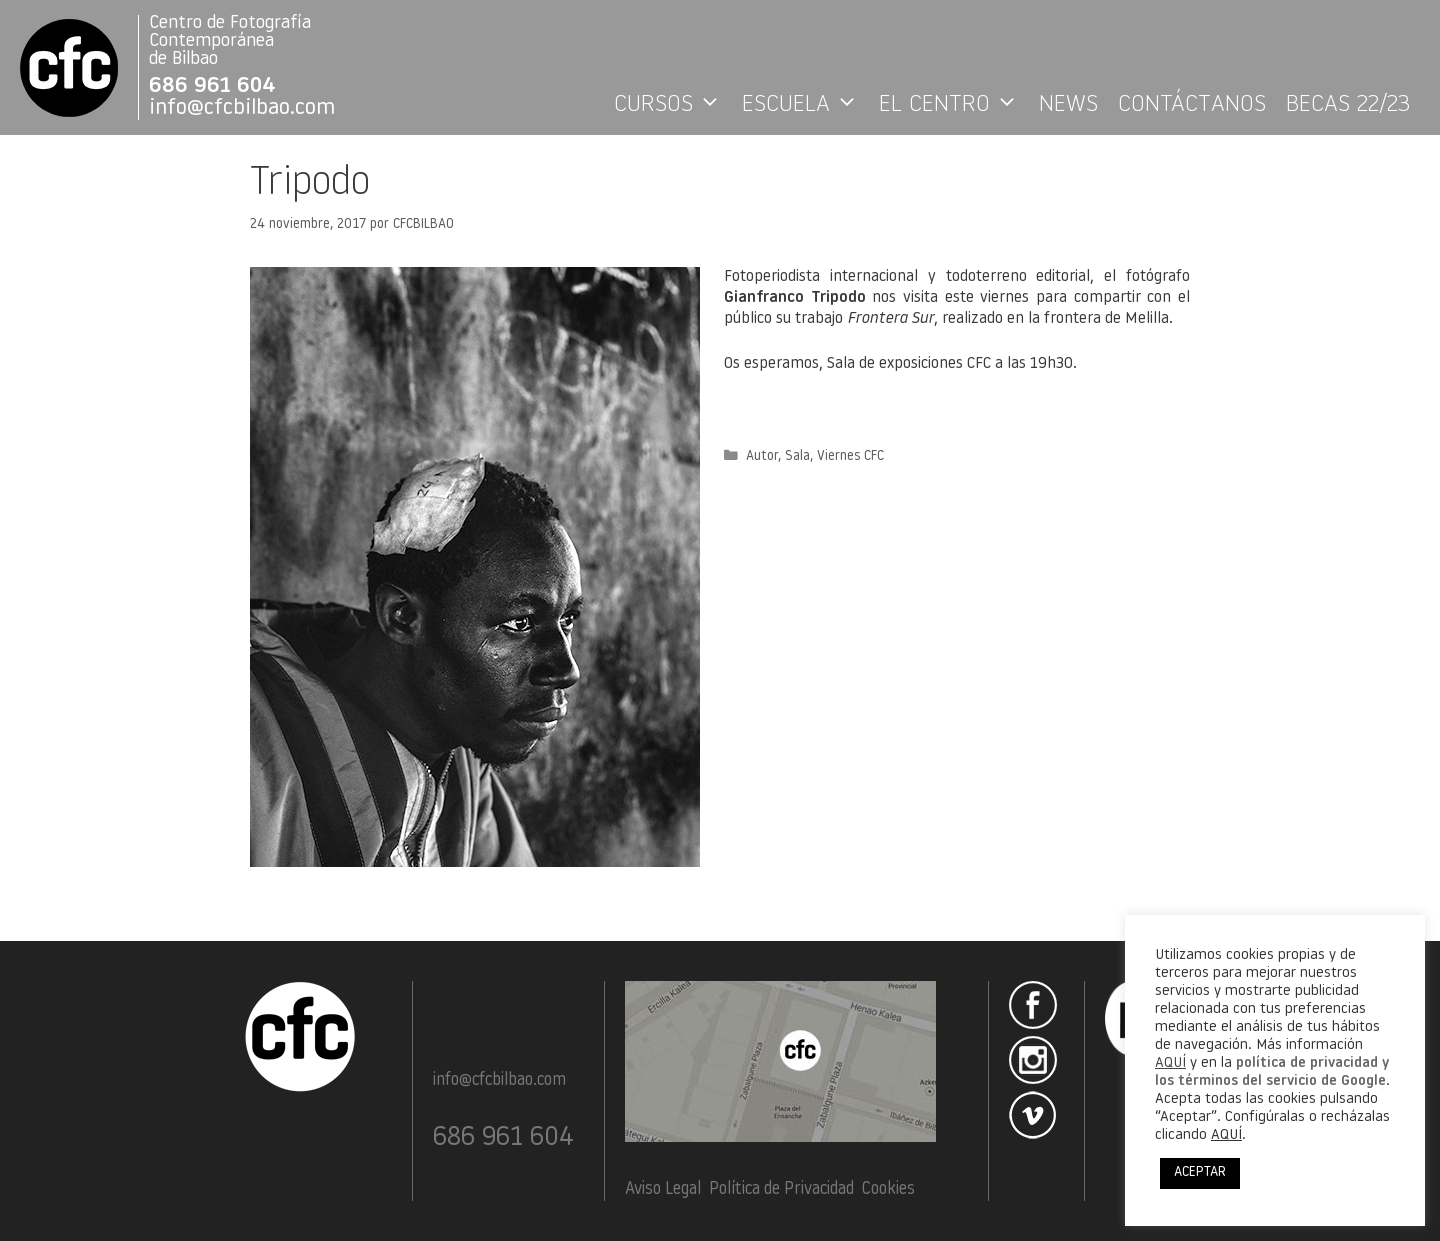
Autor (762, 456)
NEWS (1068, 105)
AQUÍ (1170, 1063)
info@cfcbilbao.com (242, 108)
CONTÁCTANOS (1192, 105)
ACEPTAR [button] (1200, 1172)
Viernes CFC (850, 456)
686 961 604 (212, 86)
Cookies (888, 1189)
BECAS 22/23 (1348, 105)
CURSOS (673, 105)
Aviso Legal (663, 1189)
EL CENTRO (954, 105)
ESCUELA (805, 105)
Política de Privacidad (781, 1189)
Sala (797, 456)
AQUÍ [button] (1226, 1135)
